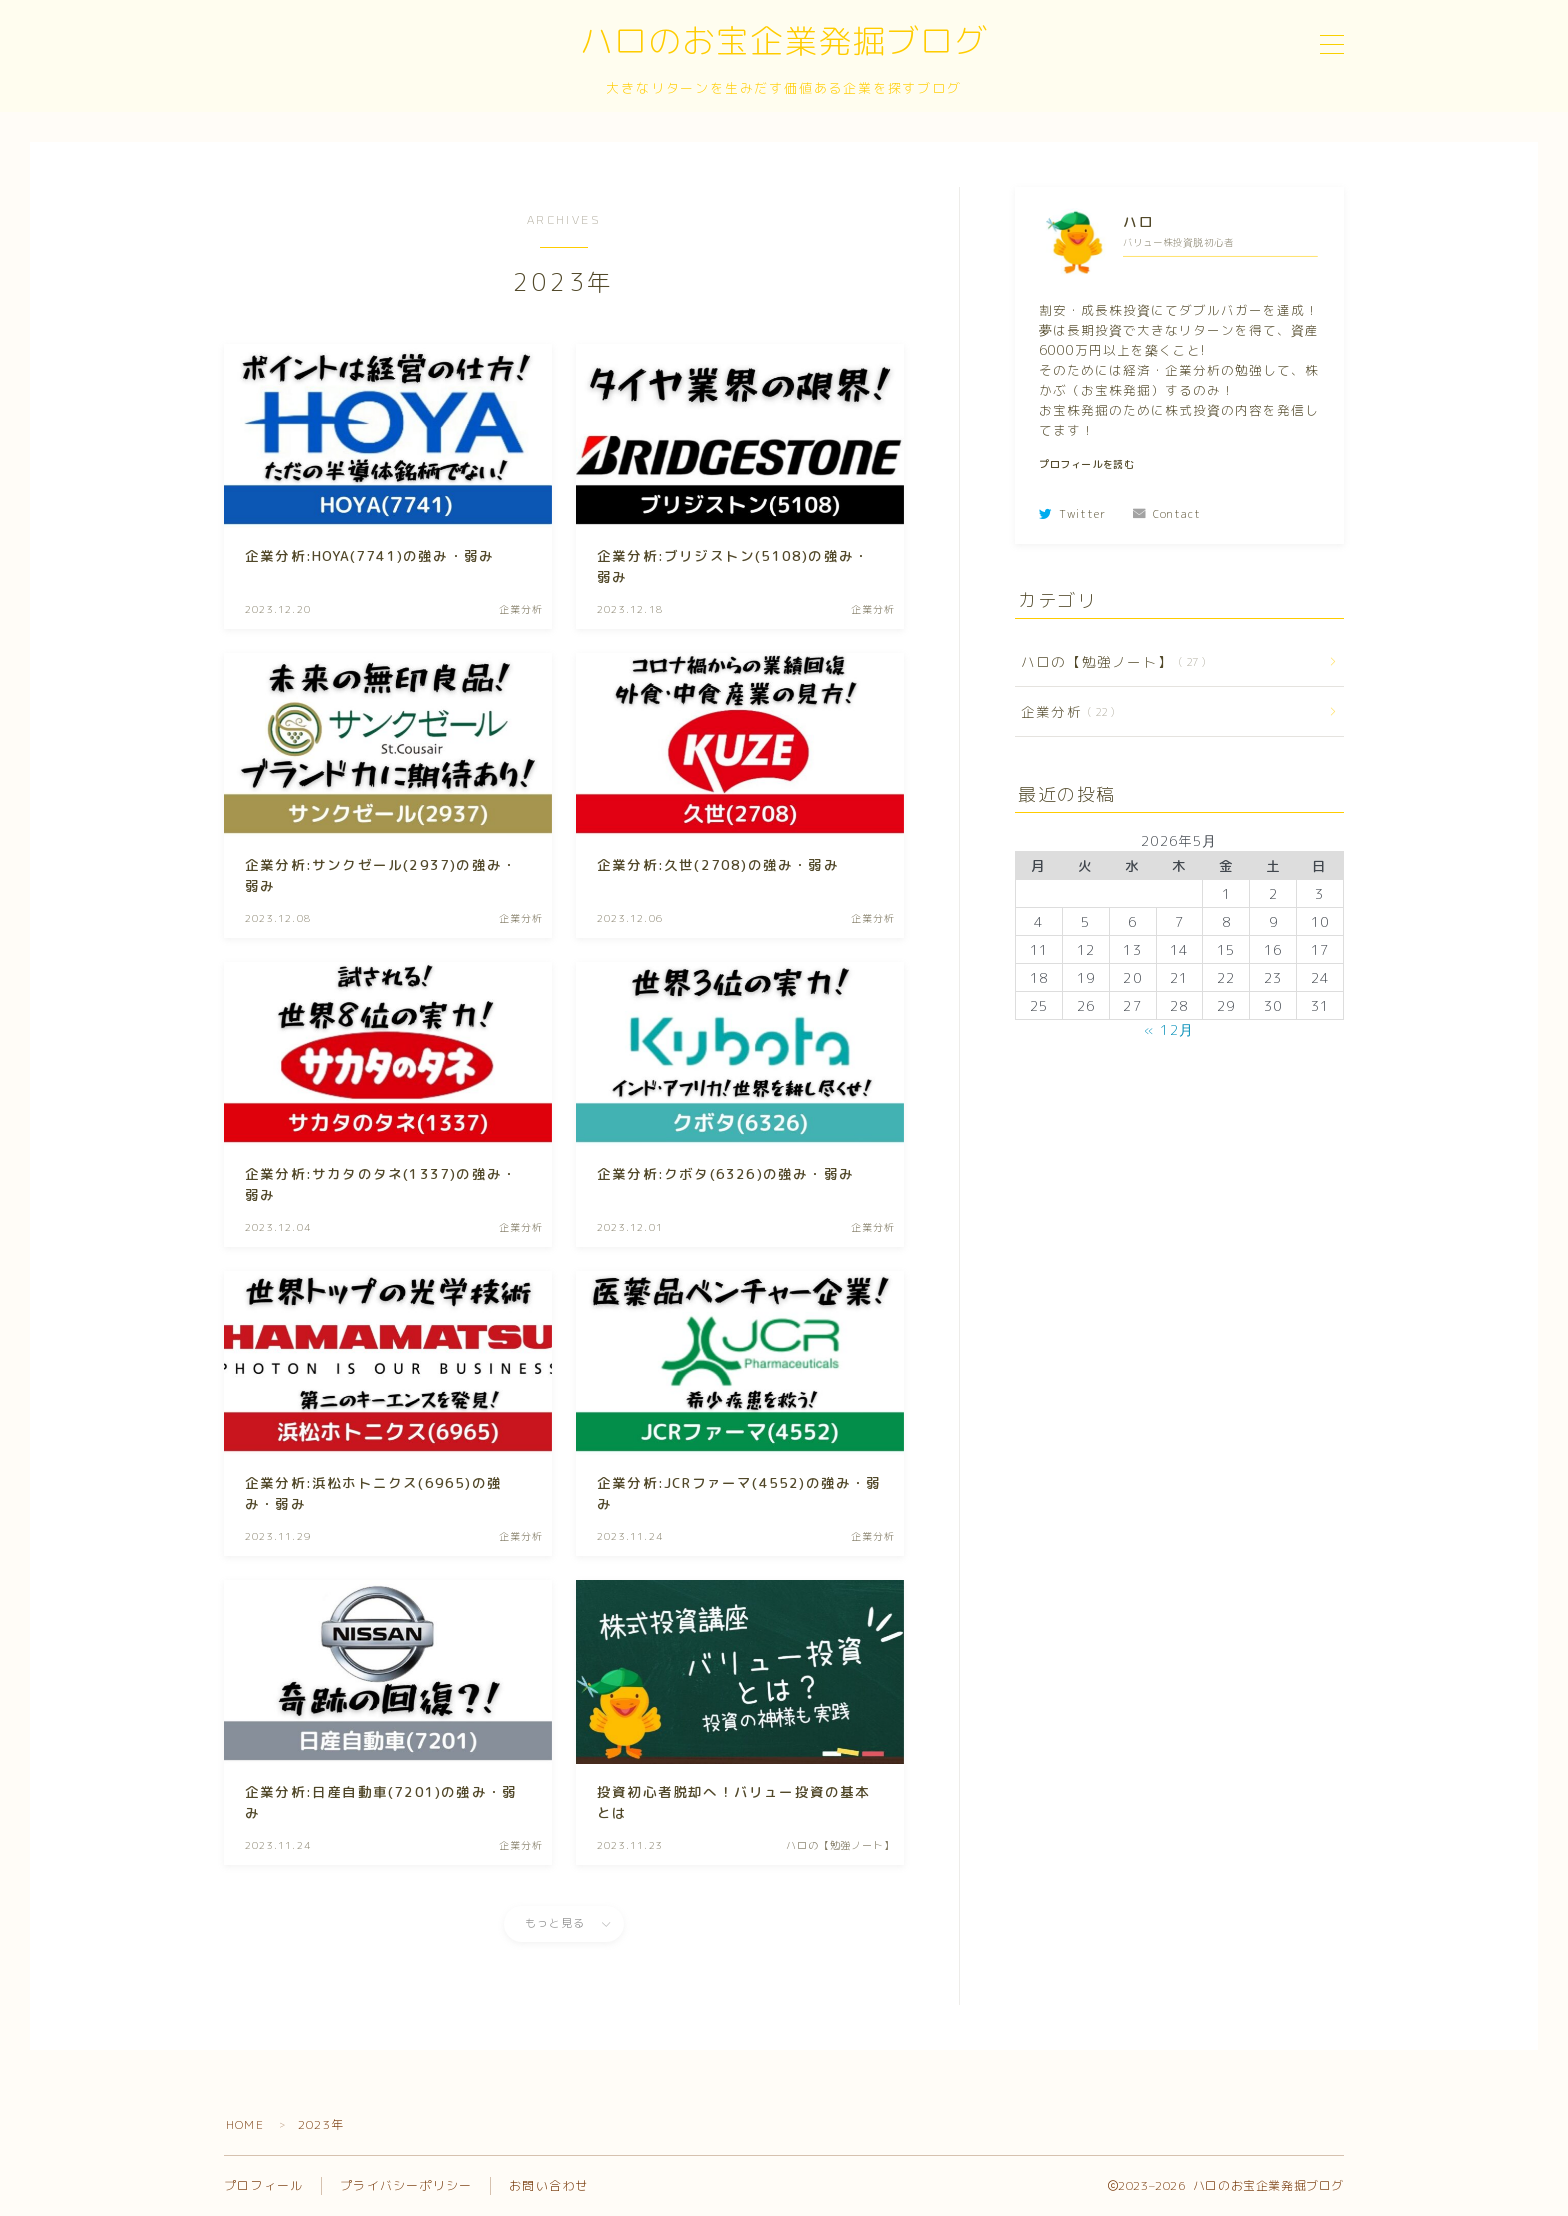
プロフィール (263, 2185)
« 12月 (1169, 1029)
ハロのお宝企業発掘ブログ (784, 43)
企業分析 (1064, 711)
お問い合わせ (548, 2185)
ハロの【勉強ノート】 (1109, 661)
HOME (245, 2124)
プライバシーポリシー (406, 2185)
